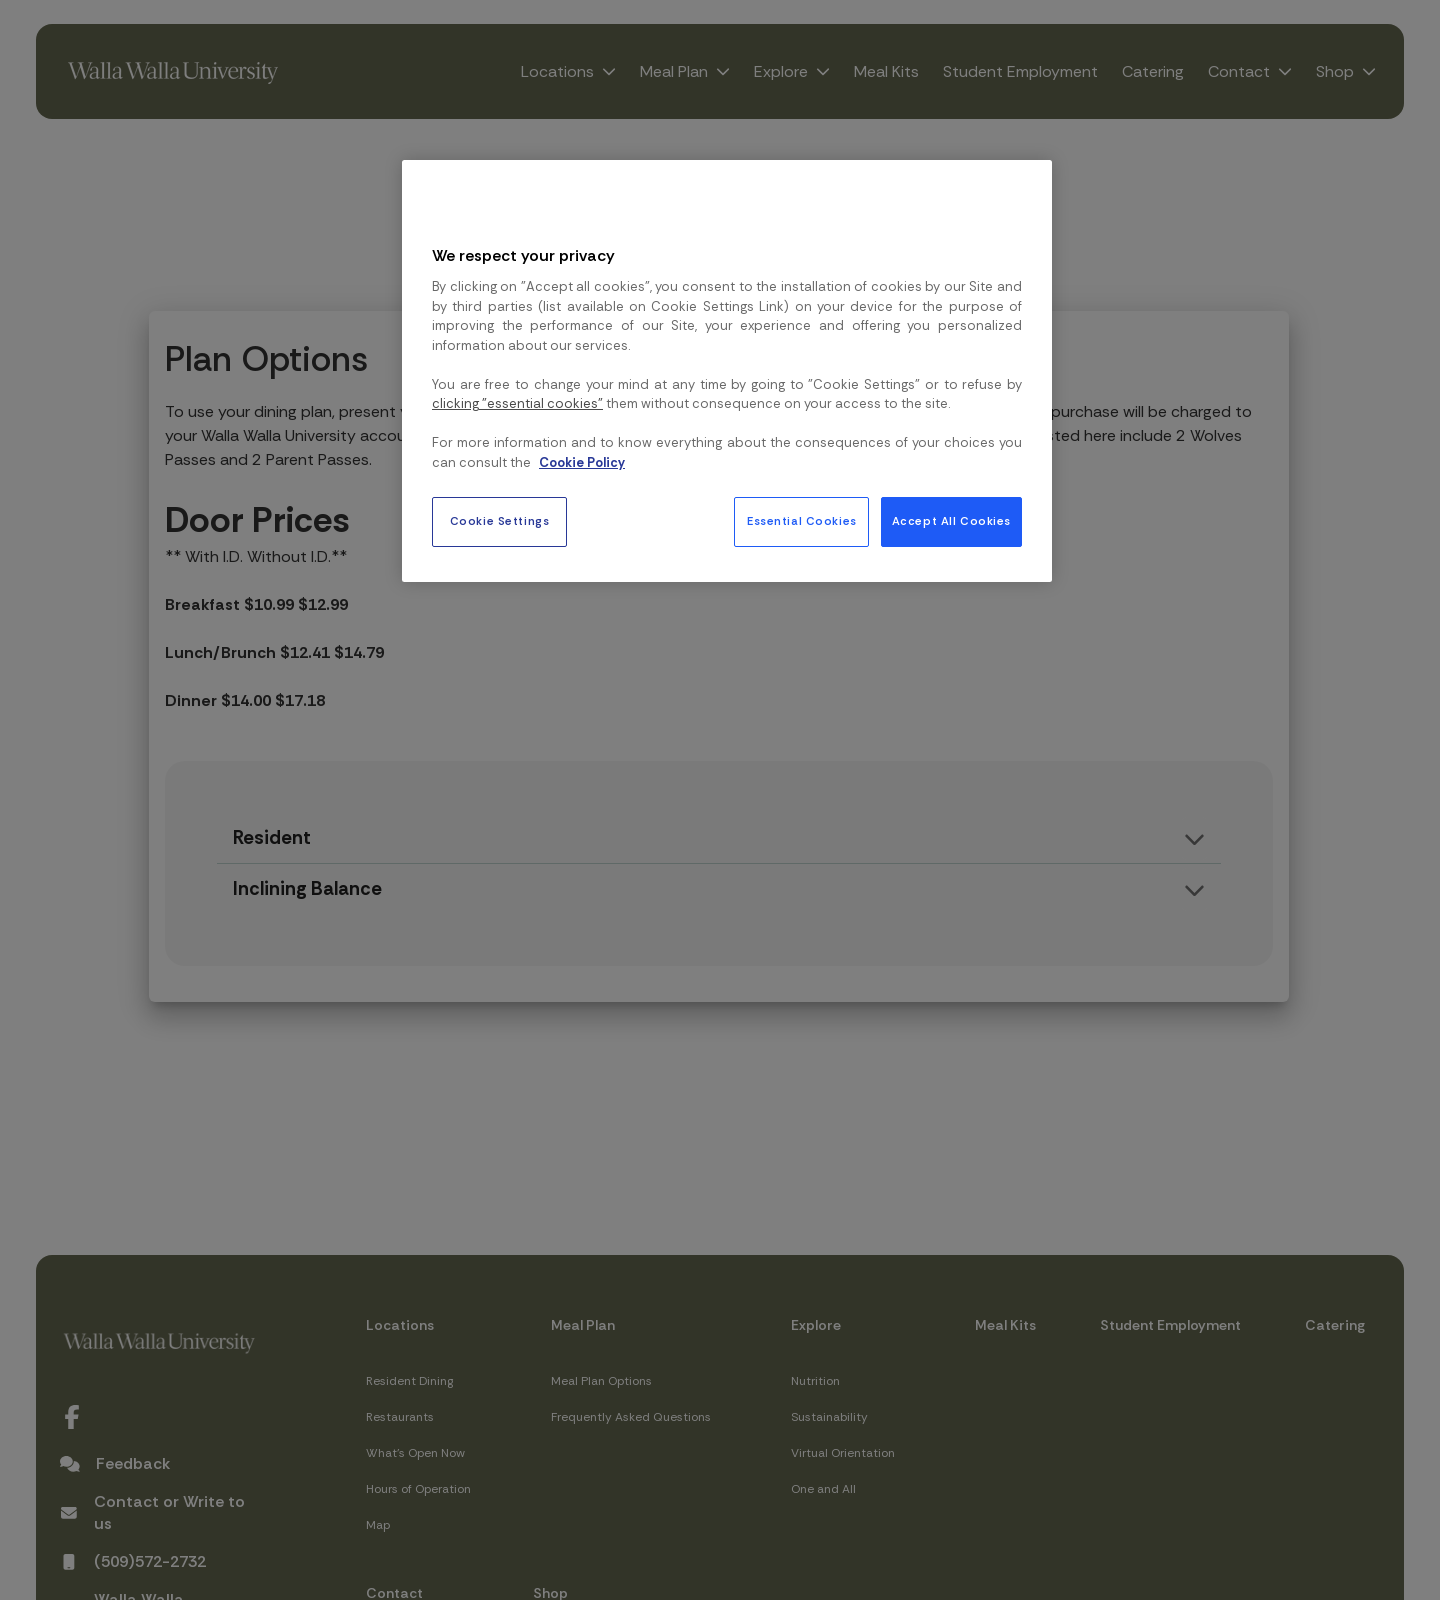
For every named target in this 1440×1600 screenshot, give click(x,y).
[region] (727, 371)
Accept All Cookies (951, 521)
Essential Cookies (802, 521)
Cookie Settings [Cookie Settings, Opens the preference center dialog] (500, 521)
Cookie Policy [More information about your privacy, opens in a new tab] (582, 462)
